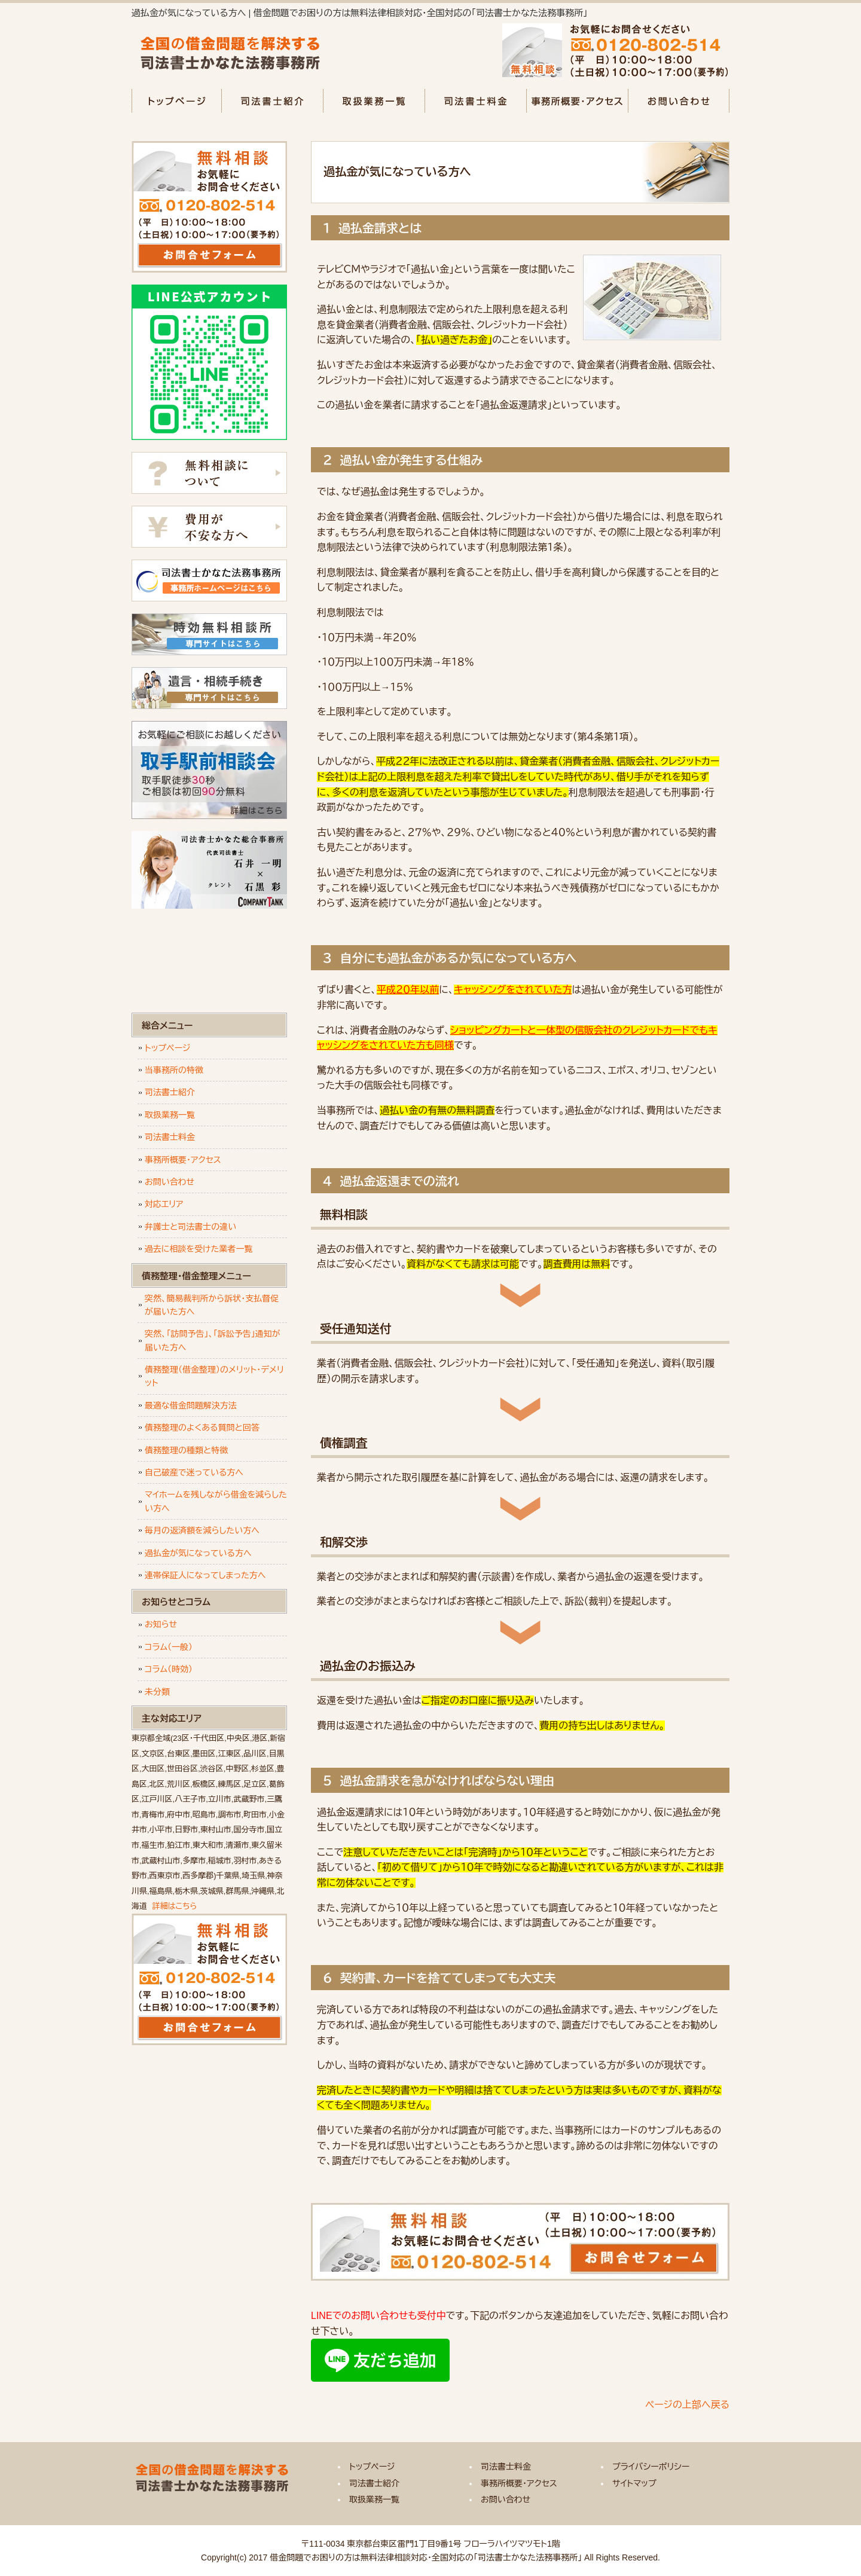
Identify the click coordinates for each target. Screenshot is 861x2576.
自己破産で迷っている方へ (194, 1472)
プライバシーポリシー (650, 2466)
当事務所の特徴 (174, 1070)
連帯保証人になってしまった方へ (205, 1575)
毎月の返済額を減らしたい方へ (202, 1530)
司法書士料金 (475, 101)
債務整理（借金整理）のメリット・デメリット (214, 1376)
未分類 (157, 1692)
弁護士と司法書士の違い (190, 1227)
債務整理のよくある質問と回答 (202, 1427)
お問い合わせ (678, 101)
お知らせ (161, 1624)
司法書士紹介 (272, 101)
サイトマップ (634, 2483)
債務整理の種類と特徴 (186, 1450)
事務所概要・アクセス (577, 101)
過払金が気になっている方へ (198, 1553)
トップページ (176, 101)
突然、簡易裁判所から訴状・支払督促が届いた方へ (212, 1305)
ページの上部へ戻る (687, 2405)
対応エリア (164, 1204)
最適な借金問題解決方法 (191, 1405)
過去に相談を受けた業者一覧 (198, 1249)
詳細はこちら (174, 1906)
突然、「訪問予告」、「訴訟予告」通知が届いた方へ (212, 1340)
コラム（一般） (169, 1647)
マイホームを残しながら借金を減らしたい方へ (216, 1501)
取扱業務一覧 (374, 101)
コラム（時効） (169, 1669)
